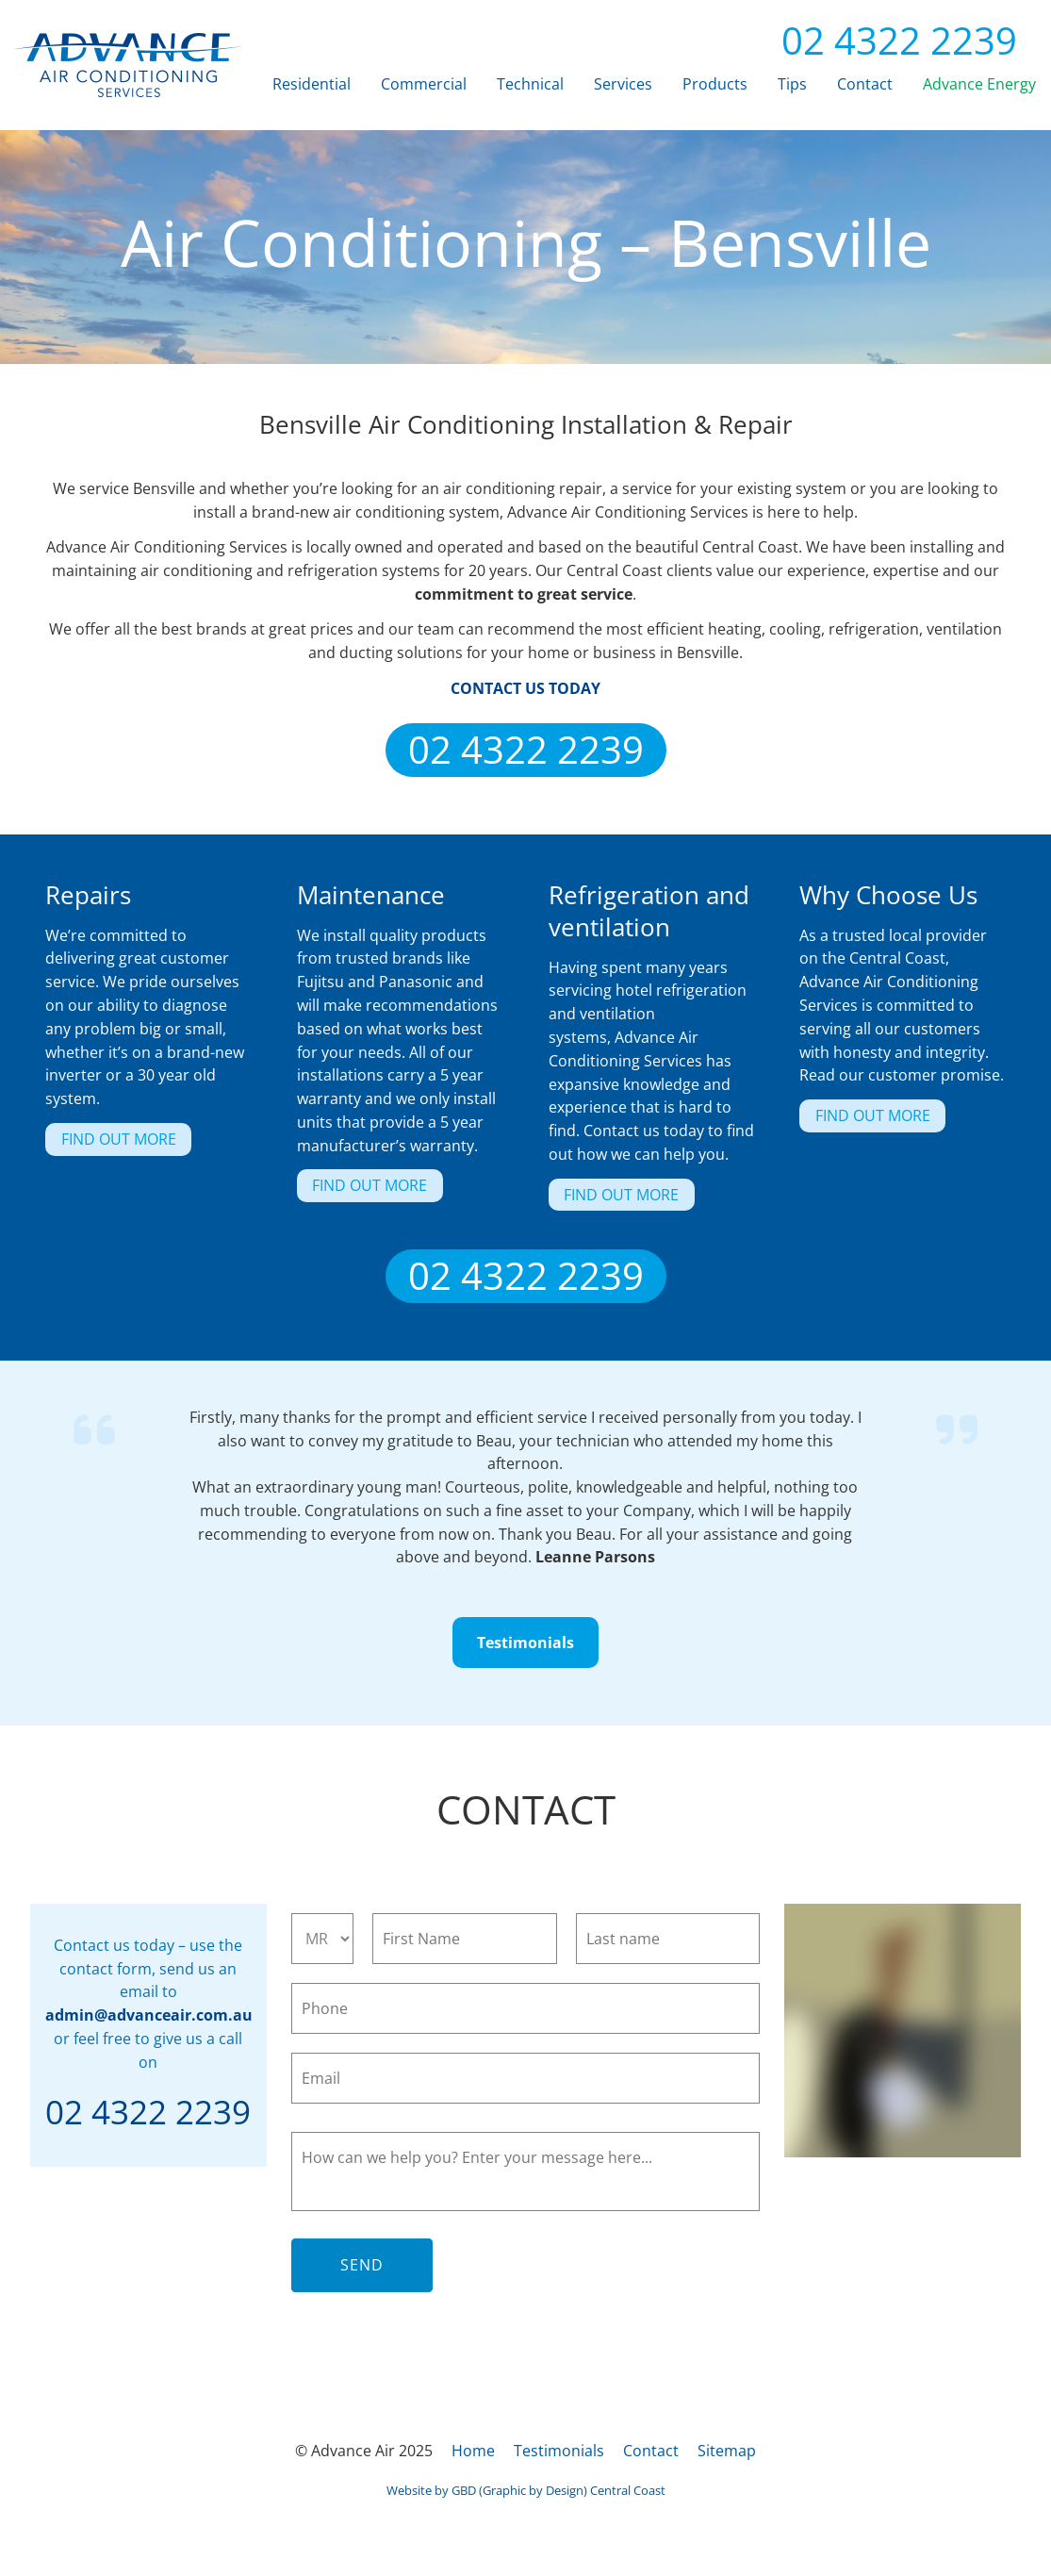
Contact (865, 84)
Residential (311, 84)
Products (714, 84)
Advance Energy (979, 84)
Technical (530, 84)
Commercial (424, 84)
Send (362, 2264)
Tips (792, 84)
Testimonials (526, 1628)
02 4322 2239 (884, 40)
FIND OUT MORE (102, 1134)
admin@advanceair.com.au (149, 2015)
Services (623, 84)
